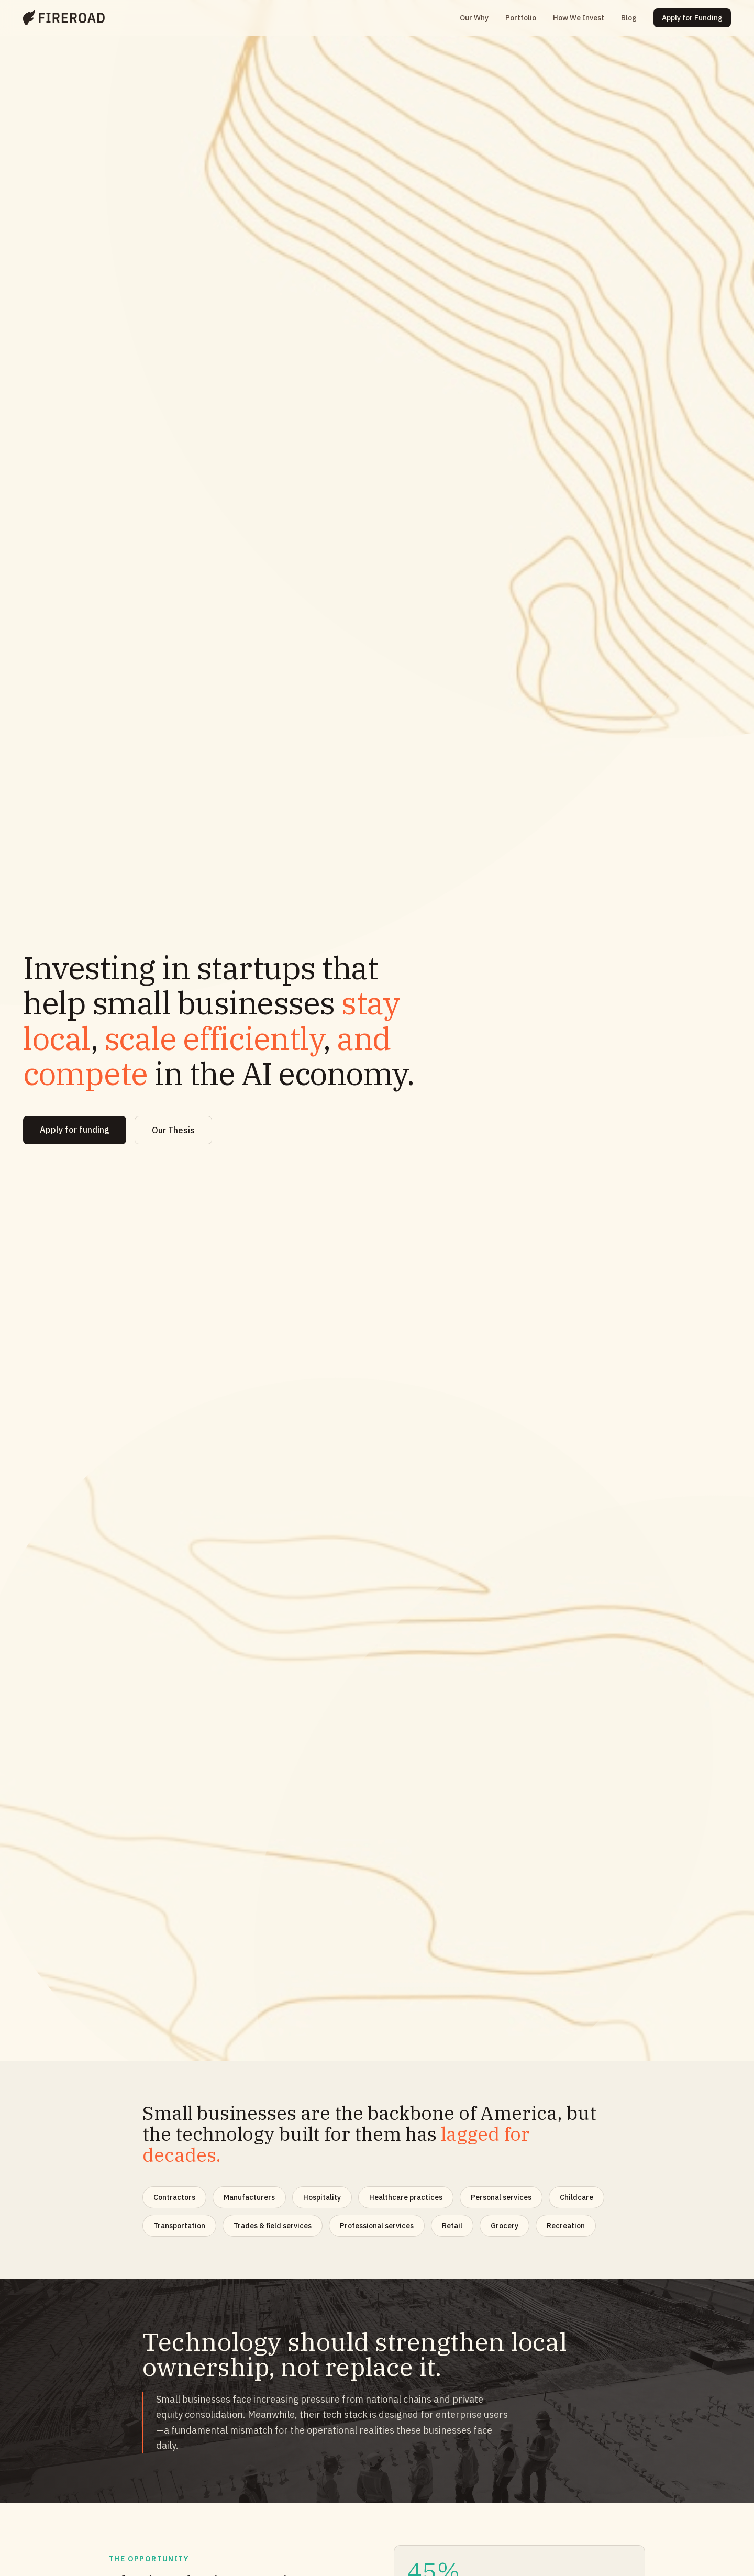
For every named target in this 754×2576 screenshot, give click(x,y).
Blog (629, 18)
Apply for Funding (692, 18)
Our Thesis (173, 1130)
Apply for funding (74, 1129)
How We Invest (578, 18)
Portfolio (520, 18)
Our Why (474, 18)
